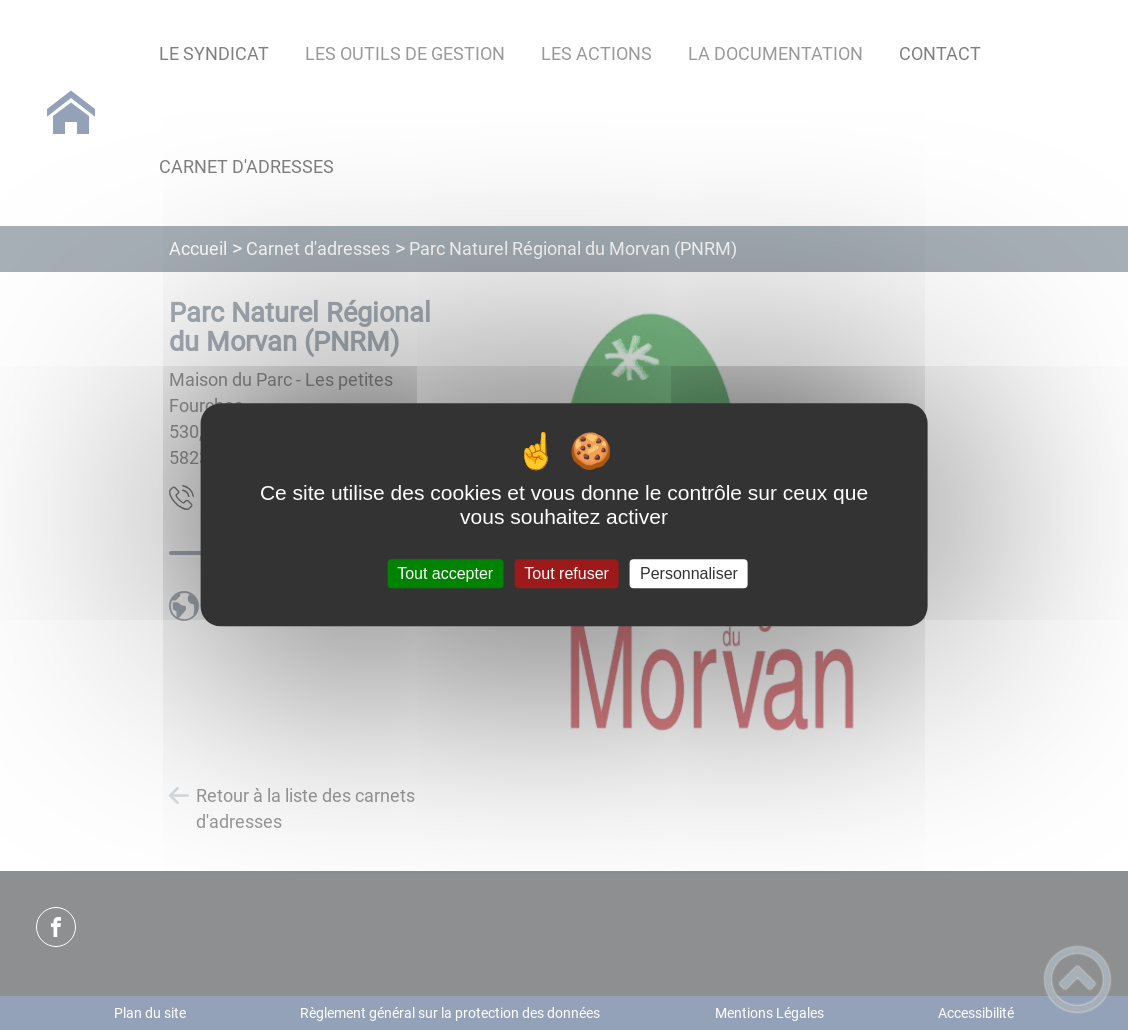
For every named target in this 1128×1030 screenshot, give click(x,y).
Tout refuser (566, 573)
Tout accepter (445, 573)
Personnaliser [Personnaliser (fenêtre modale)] (689, 573)
